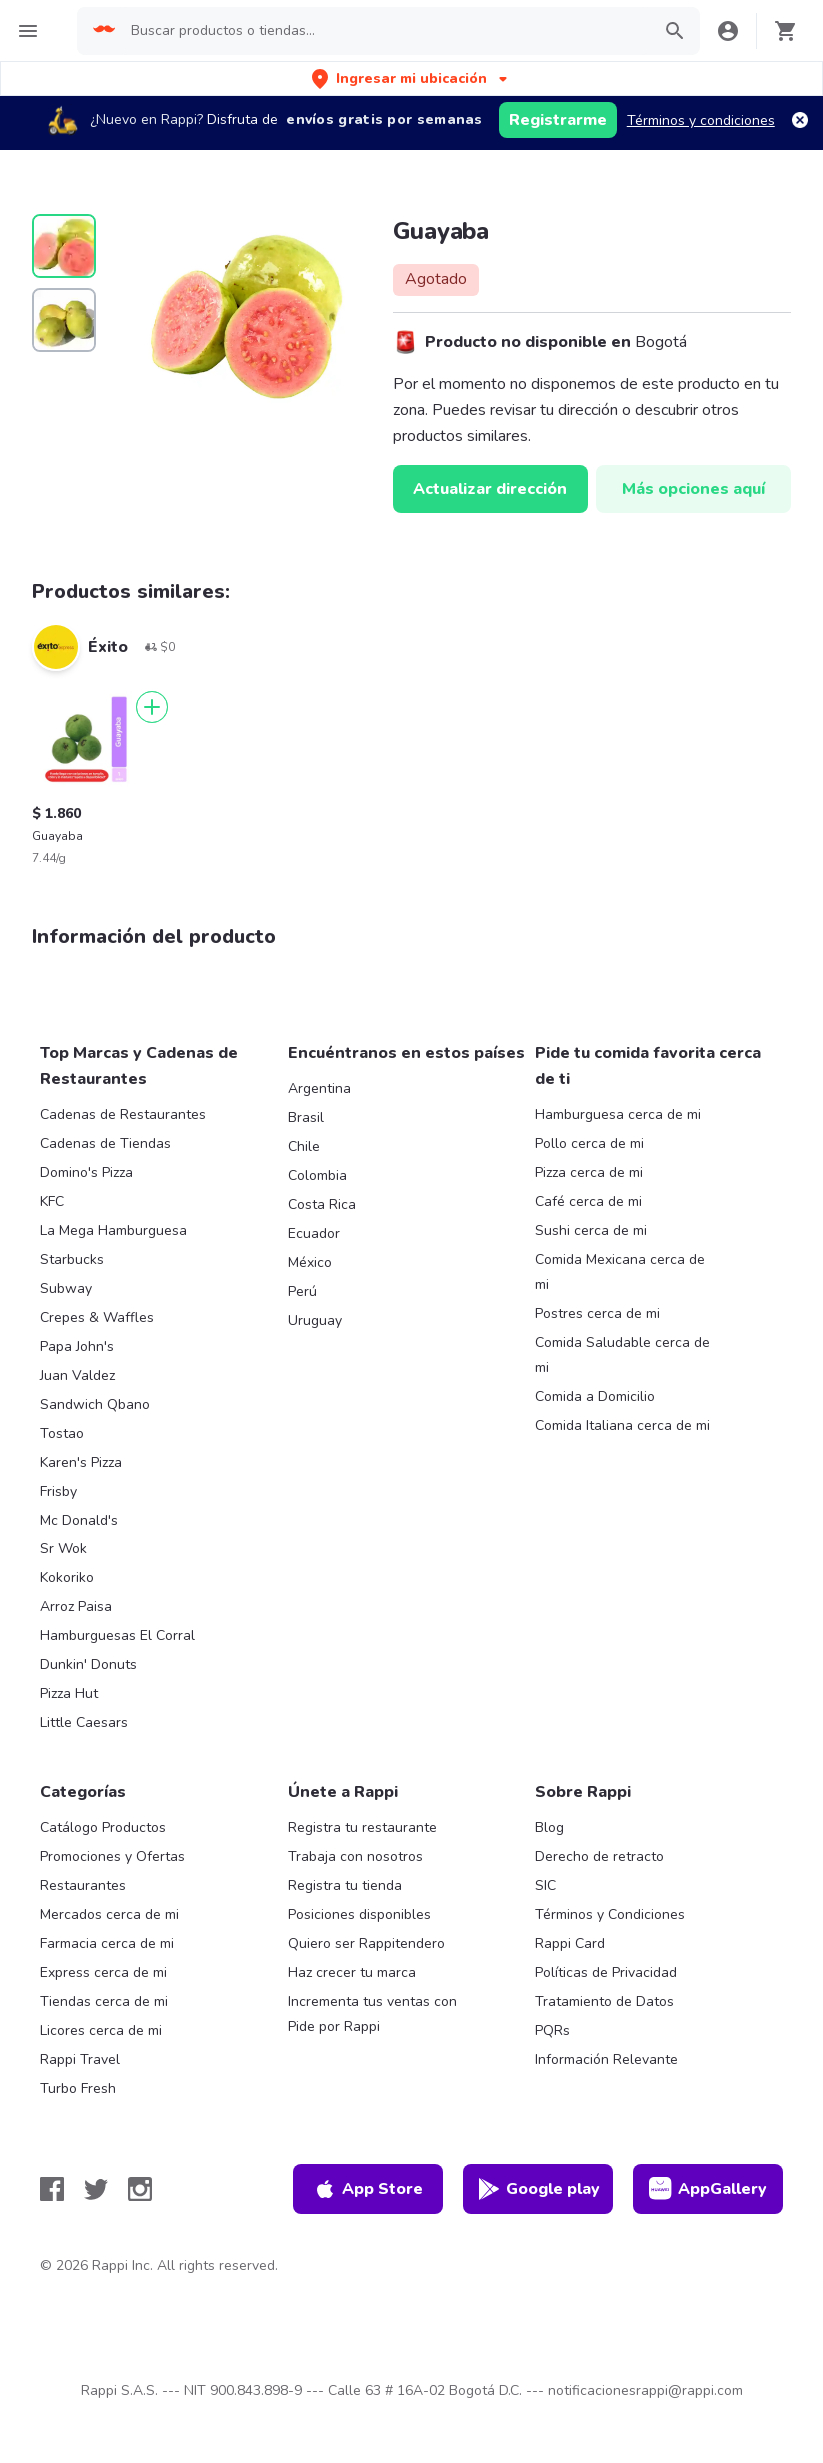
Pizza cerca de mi (589, 1172)
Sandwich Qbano (95, 1404)
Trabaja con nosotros (355, 1856)
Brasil (306, 1117)
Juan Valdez (77, 1375)
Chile (304, 1146)
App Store (368, 2189)
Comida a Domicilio (595, 1396)
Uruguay (315, 1320)
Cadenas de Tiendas (105, 1143)
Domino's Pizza (86, 1172)
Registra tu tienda (345, 1885)
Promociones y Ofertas (112, 1856)
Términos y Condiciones (610, 1914)
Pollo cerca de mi (589, 1143)
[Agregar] (152, 707)
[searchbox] (384, 31)
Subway (66, 1288)
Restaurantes (83, 1885)
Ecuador (314, 1233)
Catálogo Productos (103, 1827)
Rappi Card (570, 1943)
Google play (538, 2189)
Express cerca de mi (103, 1972)
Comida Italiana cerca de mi (622, 1425)
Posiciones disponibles (359, 1914)
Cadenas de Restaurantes (123, 1114)
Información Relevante (606, 2059)
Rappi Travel (80, 2059)
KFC (52, 1201)
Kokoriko (67, 1577)
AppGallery (708, 2189)
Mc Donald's (79, 1520)
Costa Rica (322, 1204)
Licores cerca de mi (101, 2030)
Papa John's (77, 1346)
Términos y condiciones (701, 120)
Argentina (319, 1088)
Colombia (317, 1175)
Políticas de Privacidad (606, 1972)
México (310, 1262)
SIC (545, 1885)
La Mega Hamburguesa (113, 1230)
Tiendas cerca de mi (104, 2001)
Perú (302, 1291)
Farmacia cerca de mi (107, 1943)
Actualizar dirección (490, 489)
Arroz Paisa (76, 1606)
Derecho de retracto (599, 1856)
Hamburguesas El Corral (117, 1635)
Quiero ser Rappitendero (366, 1943)
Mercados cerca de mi (109, 1914)
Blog (549, 1827)
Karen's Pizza (81, 1462)
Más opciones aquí (693, 489)
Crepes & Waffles (97, 1317)
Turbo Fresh (78, 2088)
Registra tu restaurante (362, 1827)
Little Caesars (84, 1722)
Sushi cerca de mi (591, 1230)
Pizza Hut (69, 1693)
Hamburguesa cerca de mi (618, 1114)
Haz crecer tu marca (352, 1972)
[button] (411, 78)
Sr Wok (63, 1548)
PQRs (552, 2030)
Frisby (58, 1491)
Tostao (62, 1433)
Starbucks (72, 1259)
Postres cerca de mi (597, 1313)
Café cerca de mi (588, 1201)
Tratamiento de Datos (604, 2001)
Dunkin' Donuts (88, 1664)
